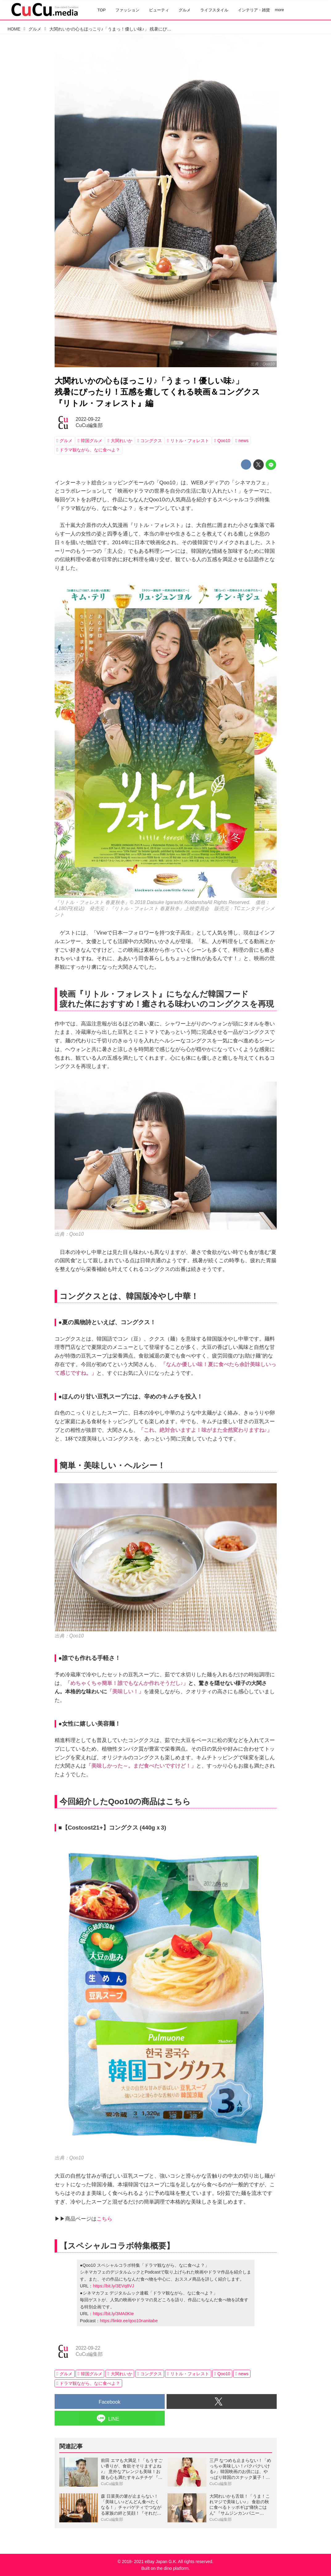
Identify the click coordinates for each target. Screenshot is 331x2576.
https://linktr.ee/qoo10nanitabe (129, 2320)
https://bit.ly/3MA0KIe (113, 2313)
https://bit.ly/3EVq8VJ (113, 2285)
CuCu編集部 (89, 425)
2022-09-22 (88, 419)
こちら (104, 2219)
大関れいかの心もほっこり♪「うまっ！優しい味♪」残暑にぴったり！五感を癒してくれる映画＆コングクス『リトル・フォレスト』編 (157, 392)
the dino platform (172, 2568)
